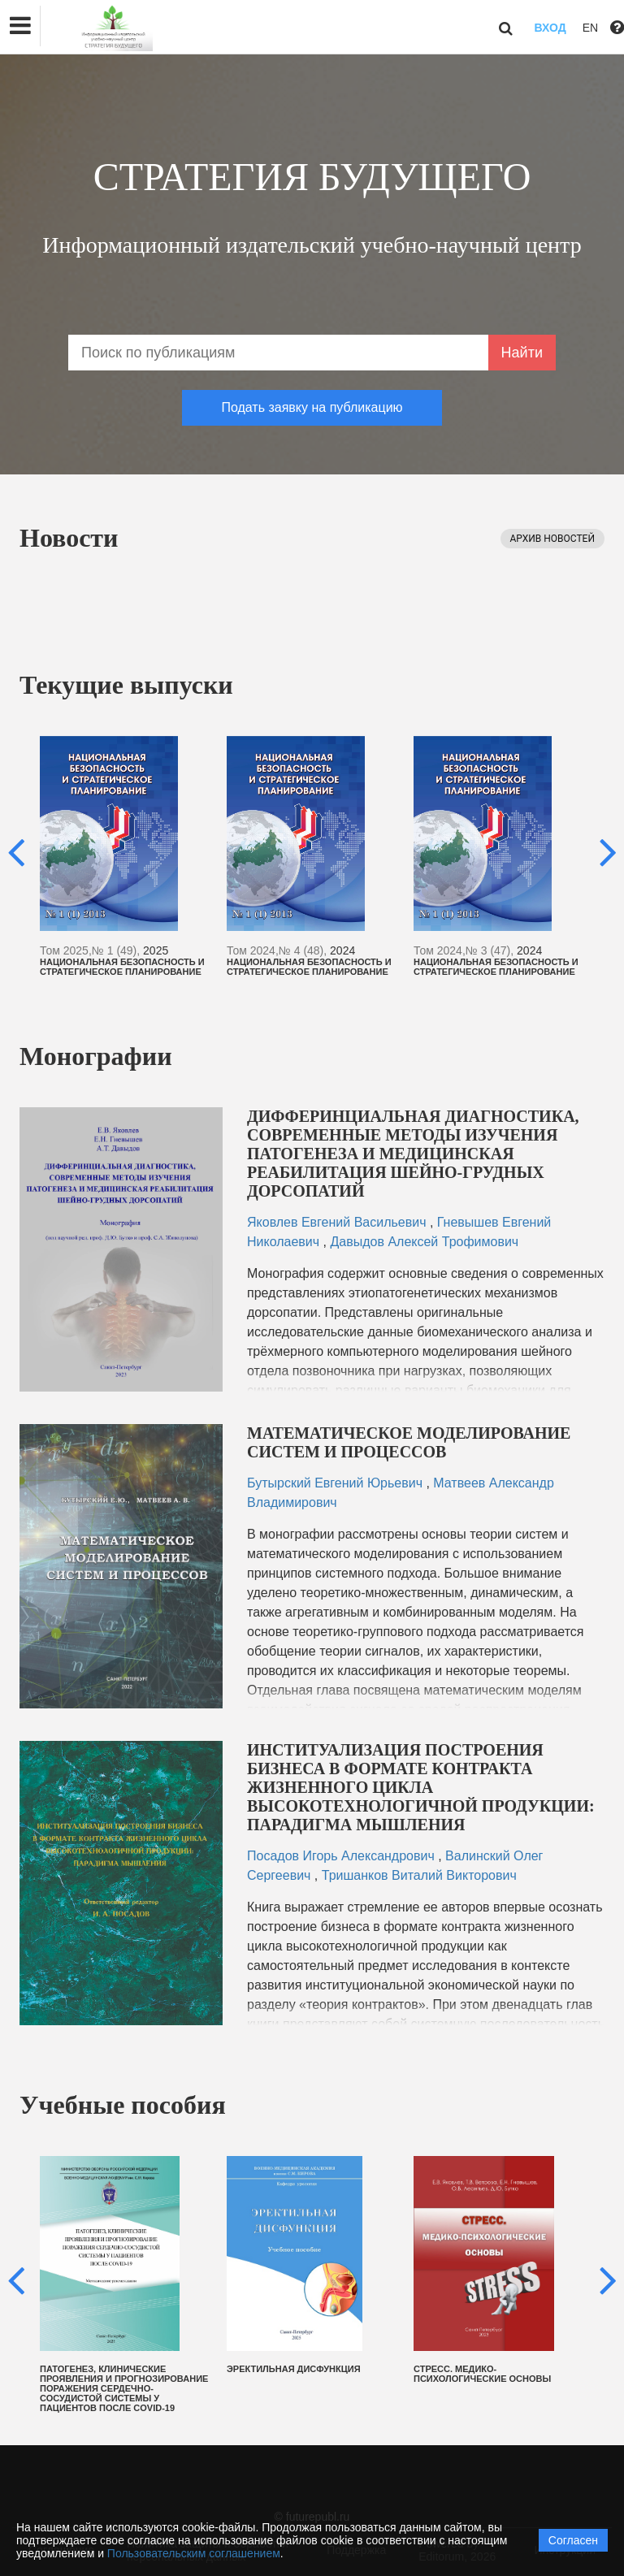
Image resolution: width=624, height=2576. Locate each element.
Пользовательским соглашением (193, 2553)
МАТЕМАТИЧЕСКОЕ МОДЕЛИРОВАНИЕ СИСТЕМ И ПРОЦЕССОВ (408, 1442)
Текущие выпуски (126, 684)
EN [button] (590, 27)
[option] (125, 856)
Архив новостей (552, 538)
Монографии (96, 1056)
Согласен (573, 2540)
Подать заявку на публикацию (311, 407)
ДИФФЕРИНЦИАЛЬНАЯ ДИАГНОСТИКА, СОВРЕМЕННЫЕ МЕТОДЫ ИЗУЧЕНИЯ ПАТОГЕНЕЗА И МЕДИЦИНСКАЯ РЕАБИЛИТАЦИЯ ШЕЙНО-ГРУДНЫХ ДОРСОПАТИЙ (413, 1153)
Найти (522, 352)
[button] (20, 26)
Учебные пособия (123, 2104)
